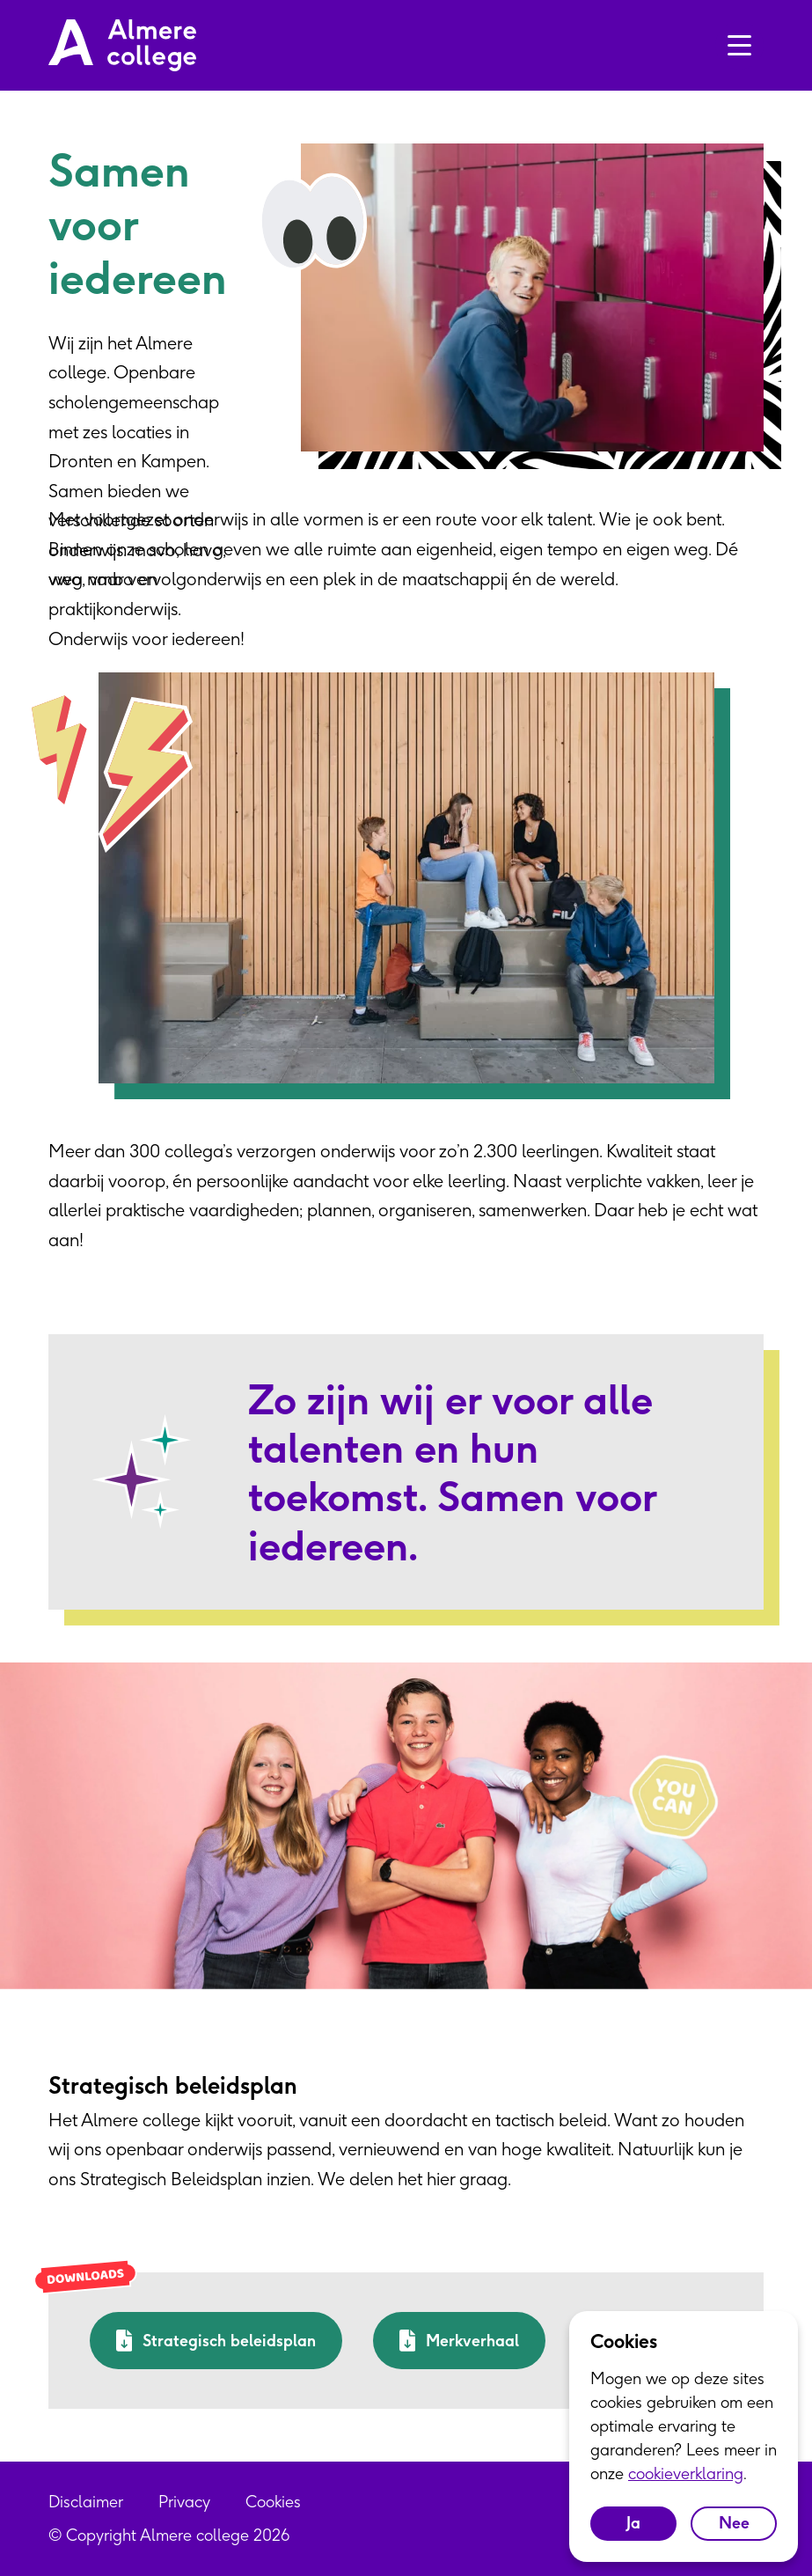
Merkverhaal (459, 2341)
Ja (633, 2523)
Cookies (273, 2502)
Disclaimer (85, 2502)
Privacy (184, 2502)
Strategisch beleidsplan (216, 2341)
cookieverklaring (685, 2473)
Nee (734, 2523)
